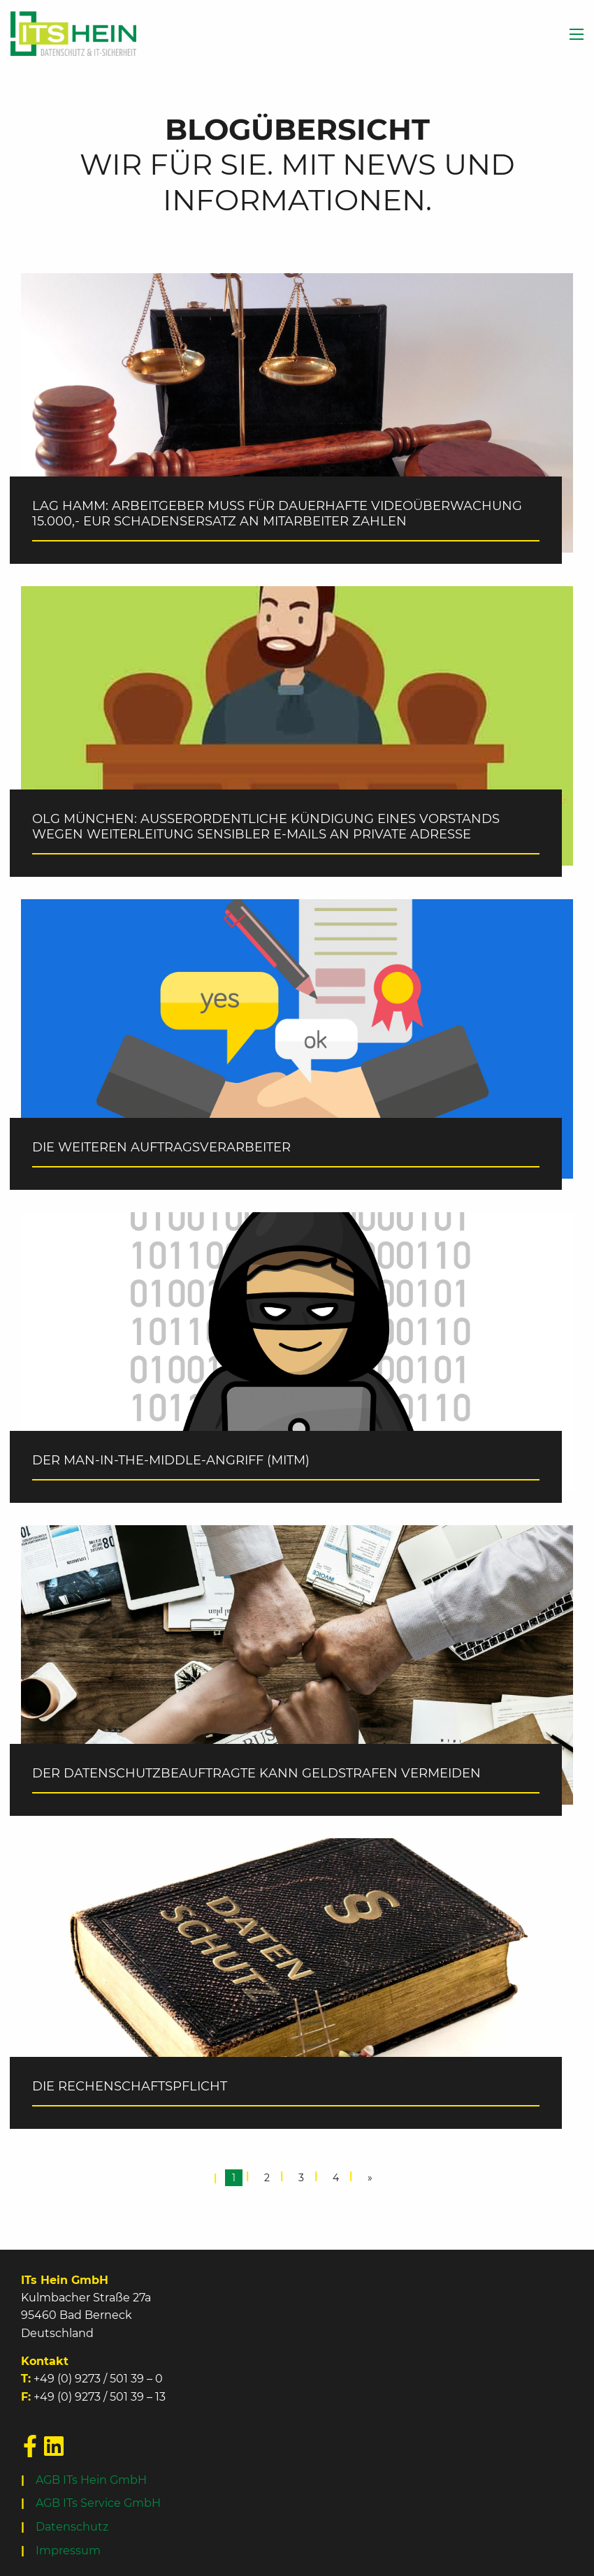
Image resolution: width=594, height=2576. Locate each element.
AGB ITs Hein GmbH (91, 2480)
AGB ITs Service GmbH (98, 2503)
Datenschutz (72, 2526)
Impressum (68, 2550)
